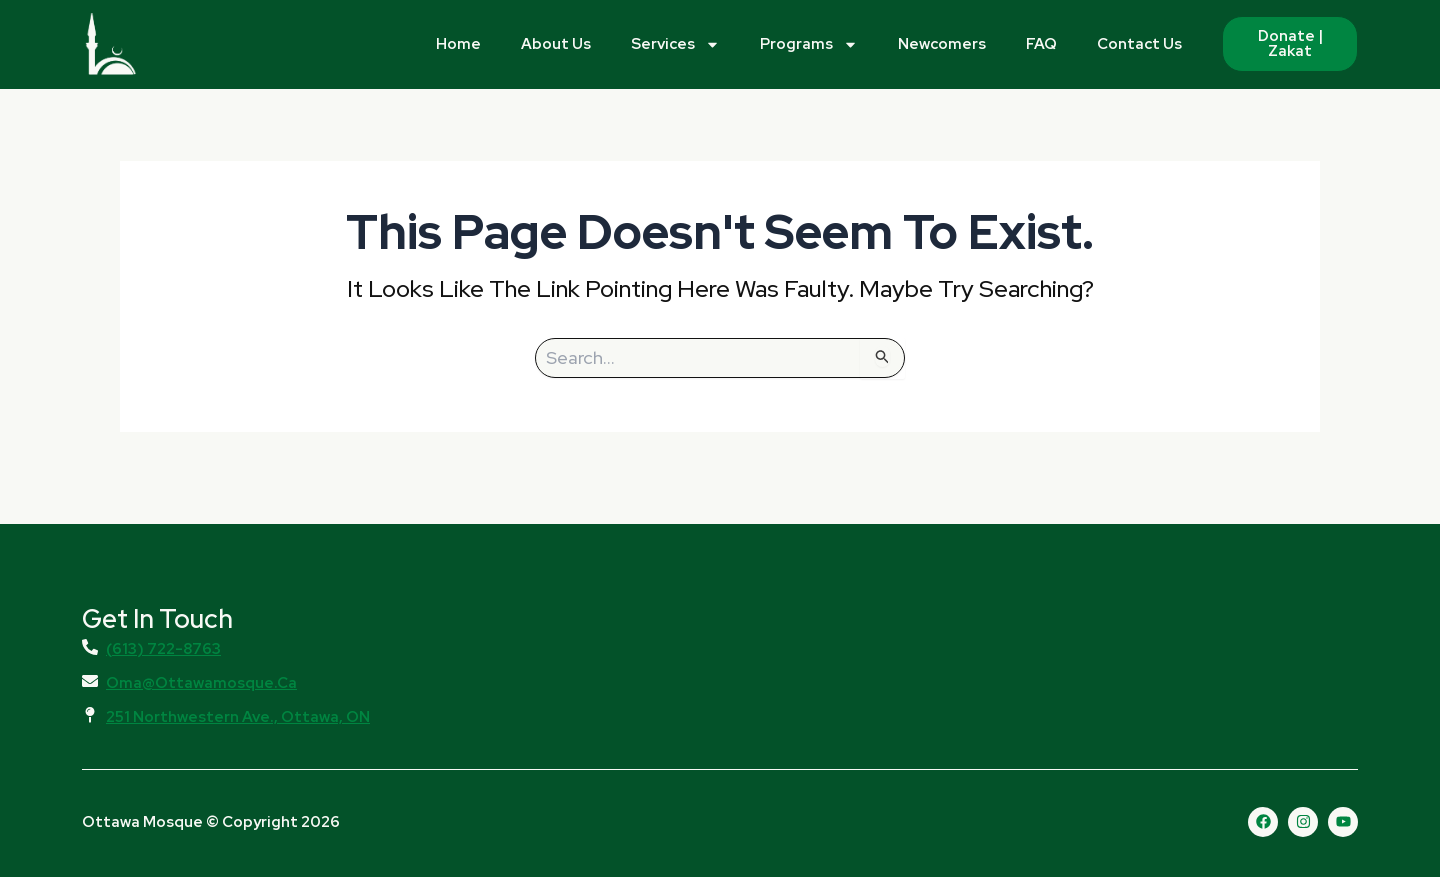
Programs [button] (809, 44)
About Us (556, 44)
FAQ (1041, 44)
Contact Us (1139, 44)
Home (458, 44)
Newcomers (942, 44)
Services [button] (675, 44)
